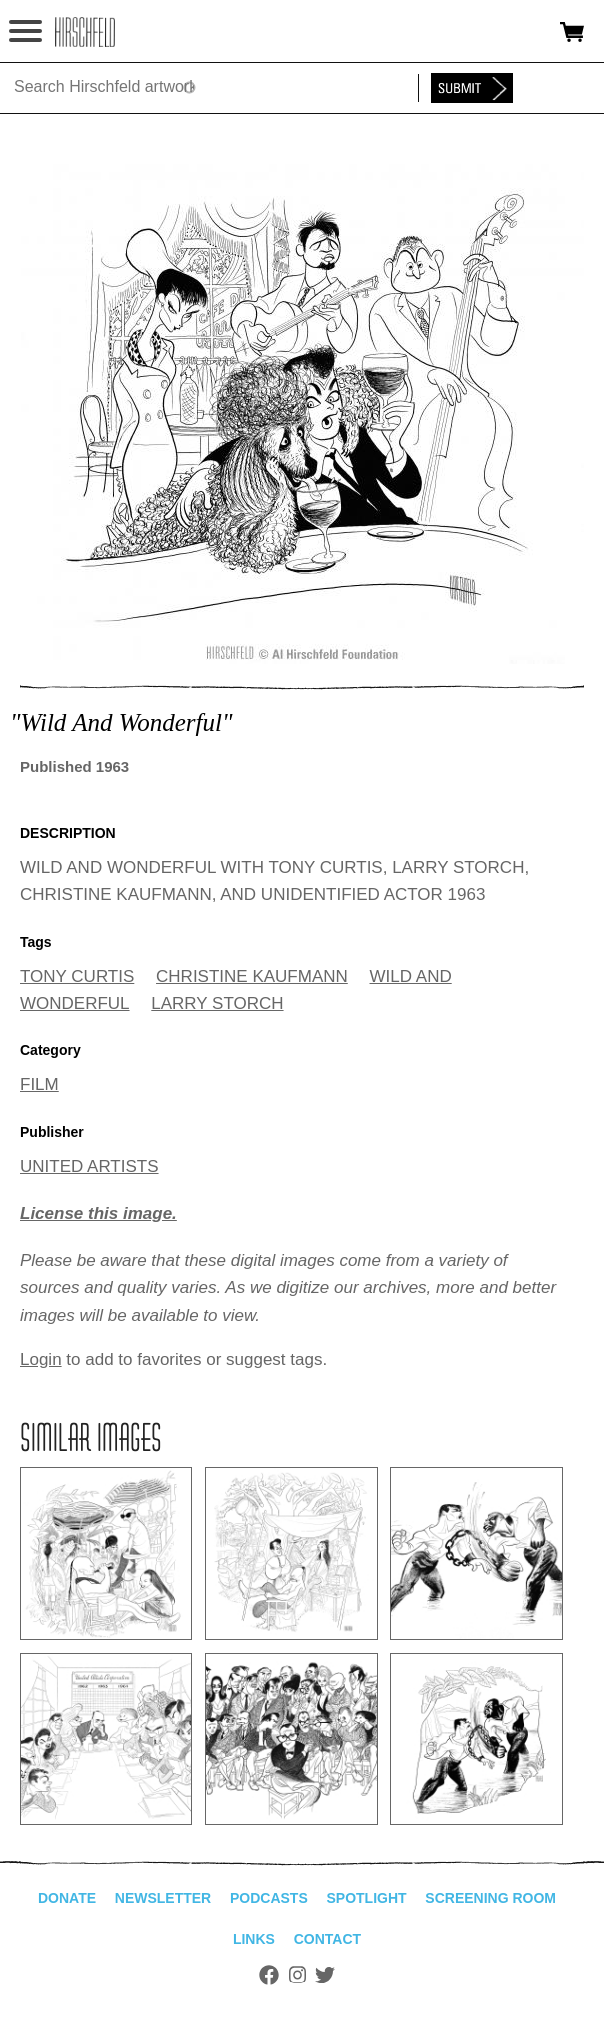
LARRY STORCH (217, 1003)
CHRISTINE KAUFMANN (252, 976)
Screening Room (490, 1898)
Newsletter (163, 1898)
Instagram (297, 1975)
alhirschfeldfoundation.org (85, 32)
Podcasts (269, 1898)
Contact (327, 1939)
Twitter (325, 1975)
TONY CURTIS (77, 976)
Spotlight (366, 1898)
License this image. (98, 1213)
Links (254, 1939)
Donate (67, 1898)
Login (41, 1359)
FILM (39, 1084)
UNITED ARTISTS (89, 1166)
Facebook (269, 1975)
